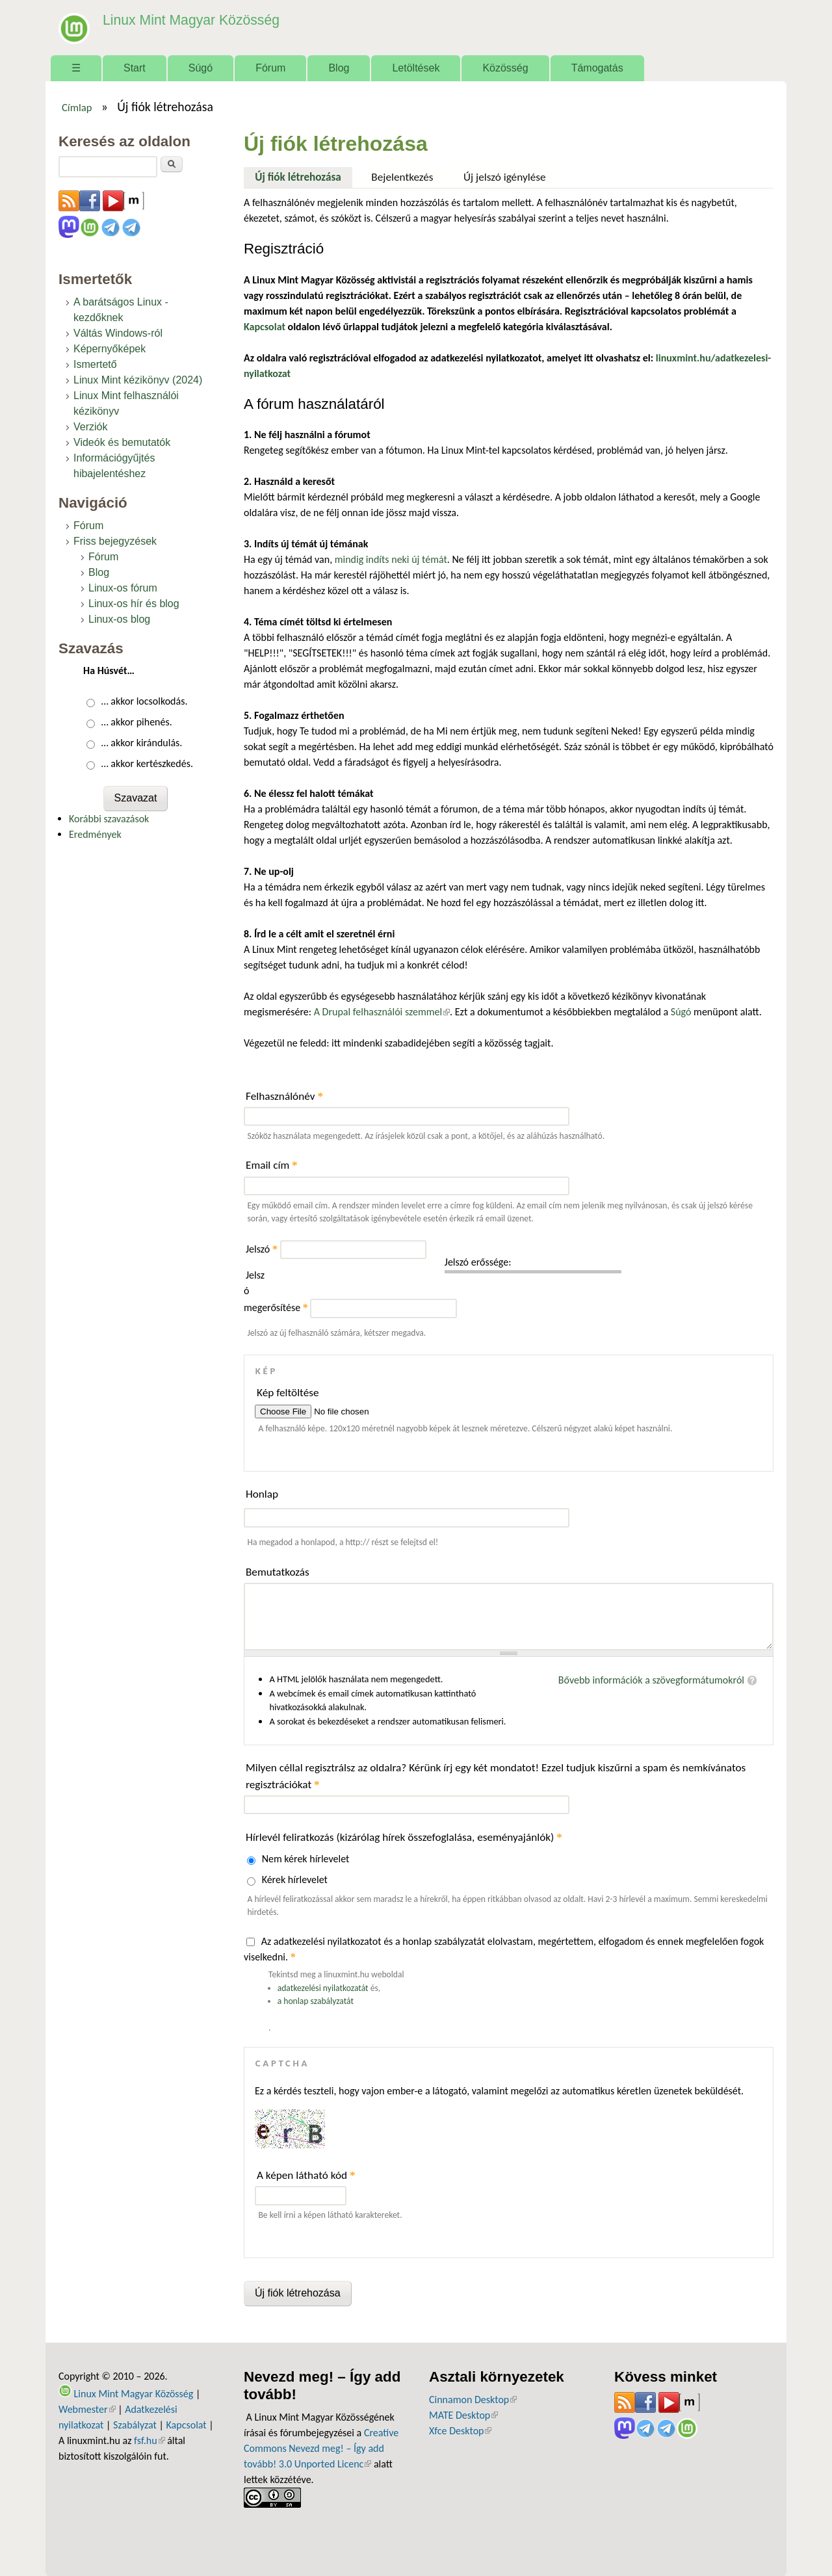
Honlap (262, 1494)
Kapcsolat (186, 2425)
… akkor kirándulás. (142, 742)
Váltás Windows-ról (117, 333)
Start (135, 67)
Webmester (87, 2409)
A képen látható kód (306, 2175)
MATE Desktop (463, 2415)
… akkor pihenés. (136, 722)
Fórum (270, 67)
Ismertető (95, 364)
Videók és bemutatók (121, 442)
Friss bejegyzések (115, 541)
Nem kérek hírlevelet (306, 1859)
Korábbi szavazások (109, 819)
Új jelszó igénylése (504, 177)
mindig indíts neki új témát (391, 559)
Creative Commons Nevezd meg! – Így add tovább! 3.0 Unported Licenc (321, 2448)
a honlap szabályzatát (316, 2001)
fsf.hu (149, 2440)
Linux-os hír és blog (133, 603)
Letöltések (415, 67)
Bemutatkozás (277, 1572)
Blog (338, 67)
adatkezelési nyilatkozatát (323, 1988)
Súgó (200, 67)
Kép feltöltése (288, 1392)
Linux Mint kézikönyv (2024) (137, 379)
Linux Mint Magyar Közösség (183, 19)
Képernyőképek (109, 348)
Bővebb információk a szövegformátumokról (651, 1680)
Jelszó (262, 1249)
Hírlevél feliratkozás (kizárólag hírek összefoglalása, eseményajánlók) (404, 1837)
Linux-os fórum (122, 587)
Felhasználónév (284, 1096)
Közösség (505, 67)
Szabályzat (135, 2425)
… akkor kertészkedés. (147, 763)
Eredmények (95, 834)
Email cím (272, 1165)
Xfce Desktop (460, 2431)
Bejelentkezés (402, 177)
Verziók (90, 426)
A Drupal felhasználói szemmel (382, 1012)
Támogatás (597, 67)
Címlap (77, 107)
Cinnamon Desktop (473, 2399)
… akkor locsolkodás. (144, 701)
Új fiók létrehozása (303, 175)
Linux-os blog (119, 619)
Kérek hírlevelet (295, 1879)
